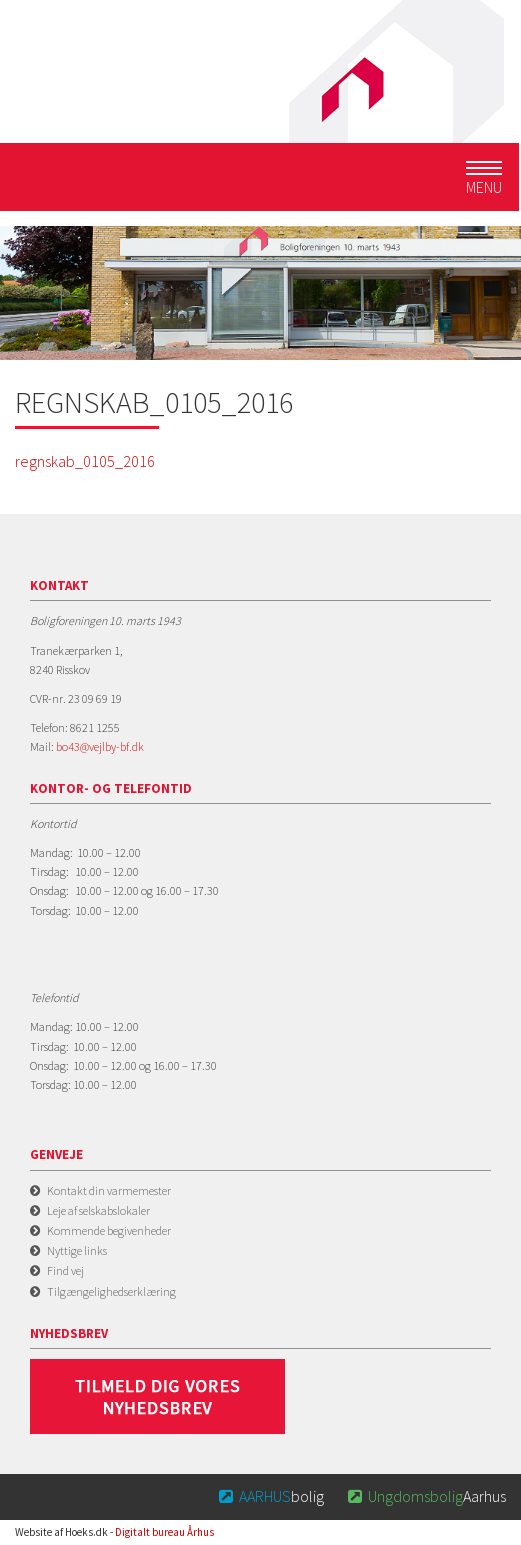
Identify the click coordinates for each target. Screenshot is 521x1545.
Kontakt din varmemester (109, 1190)
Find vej (65, 1270)
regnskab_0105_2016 (85, 461)
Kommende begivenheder (109, 1230)
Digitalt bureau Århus (164, 1532)
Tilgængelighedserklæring (111, 1291)
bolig (270, 1496)
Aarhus (425, 1496)
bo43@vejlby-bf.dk (100, 746)
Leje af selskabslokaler (98, 1210)
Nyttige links (77, 1250)
